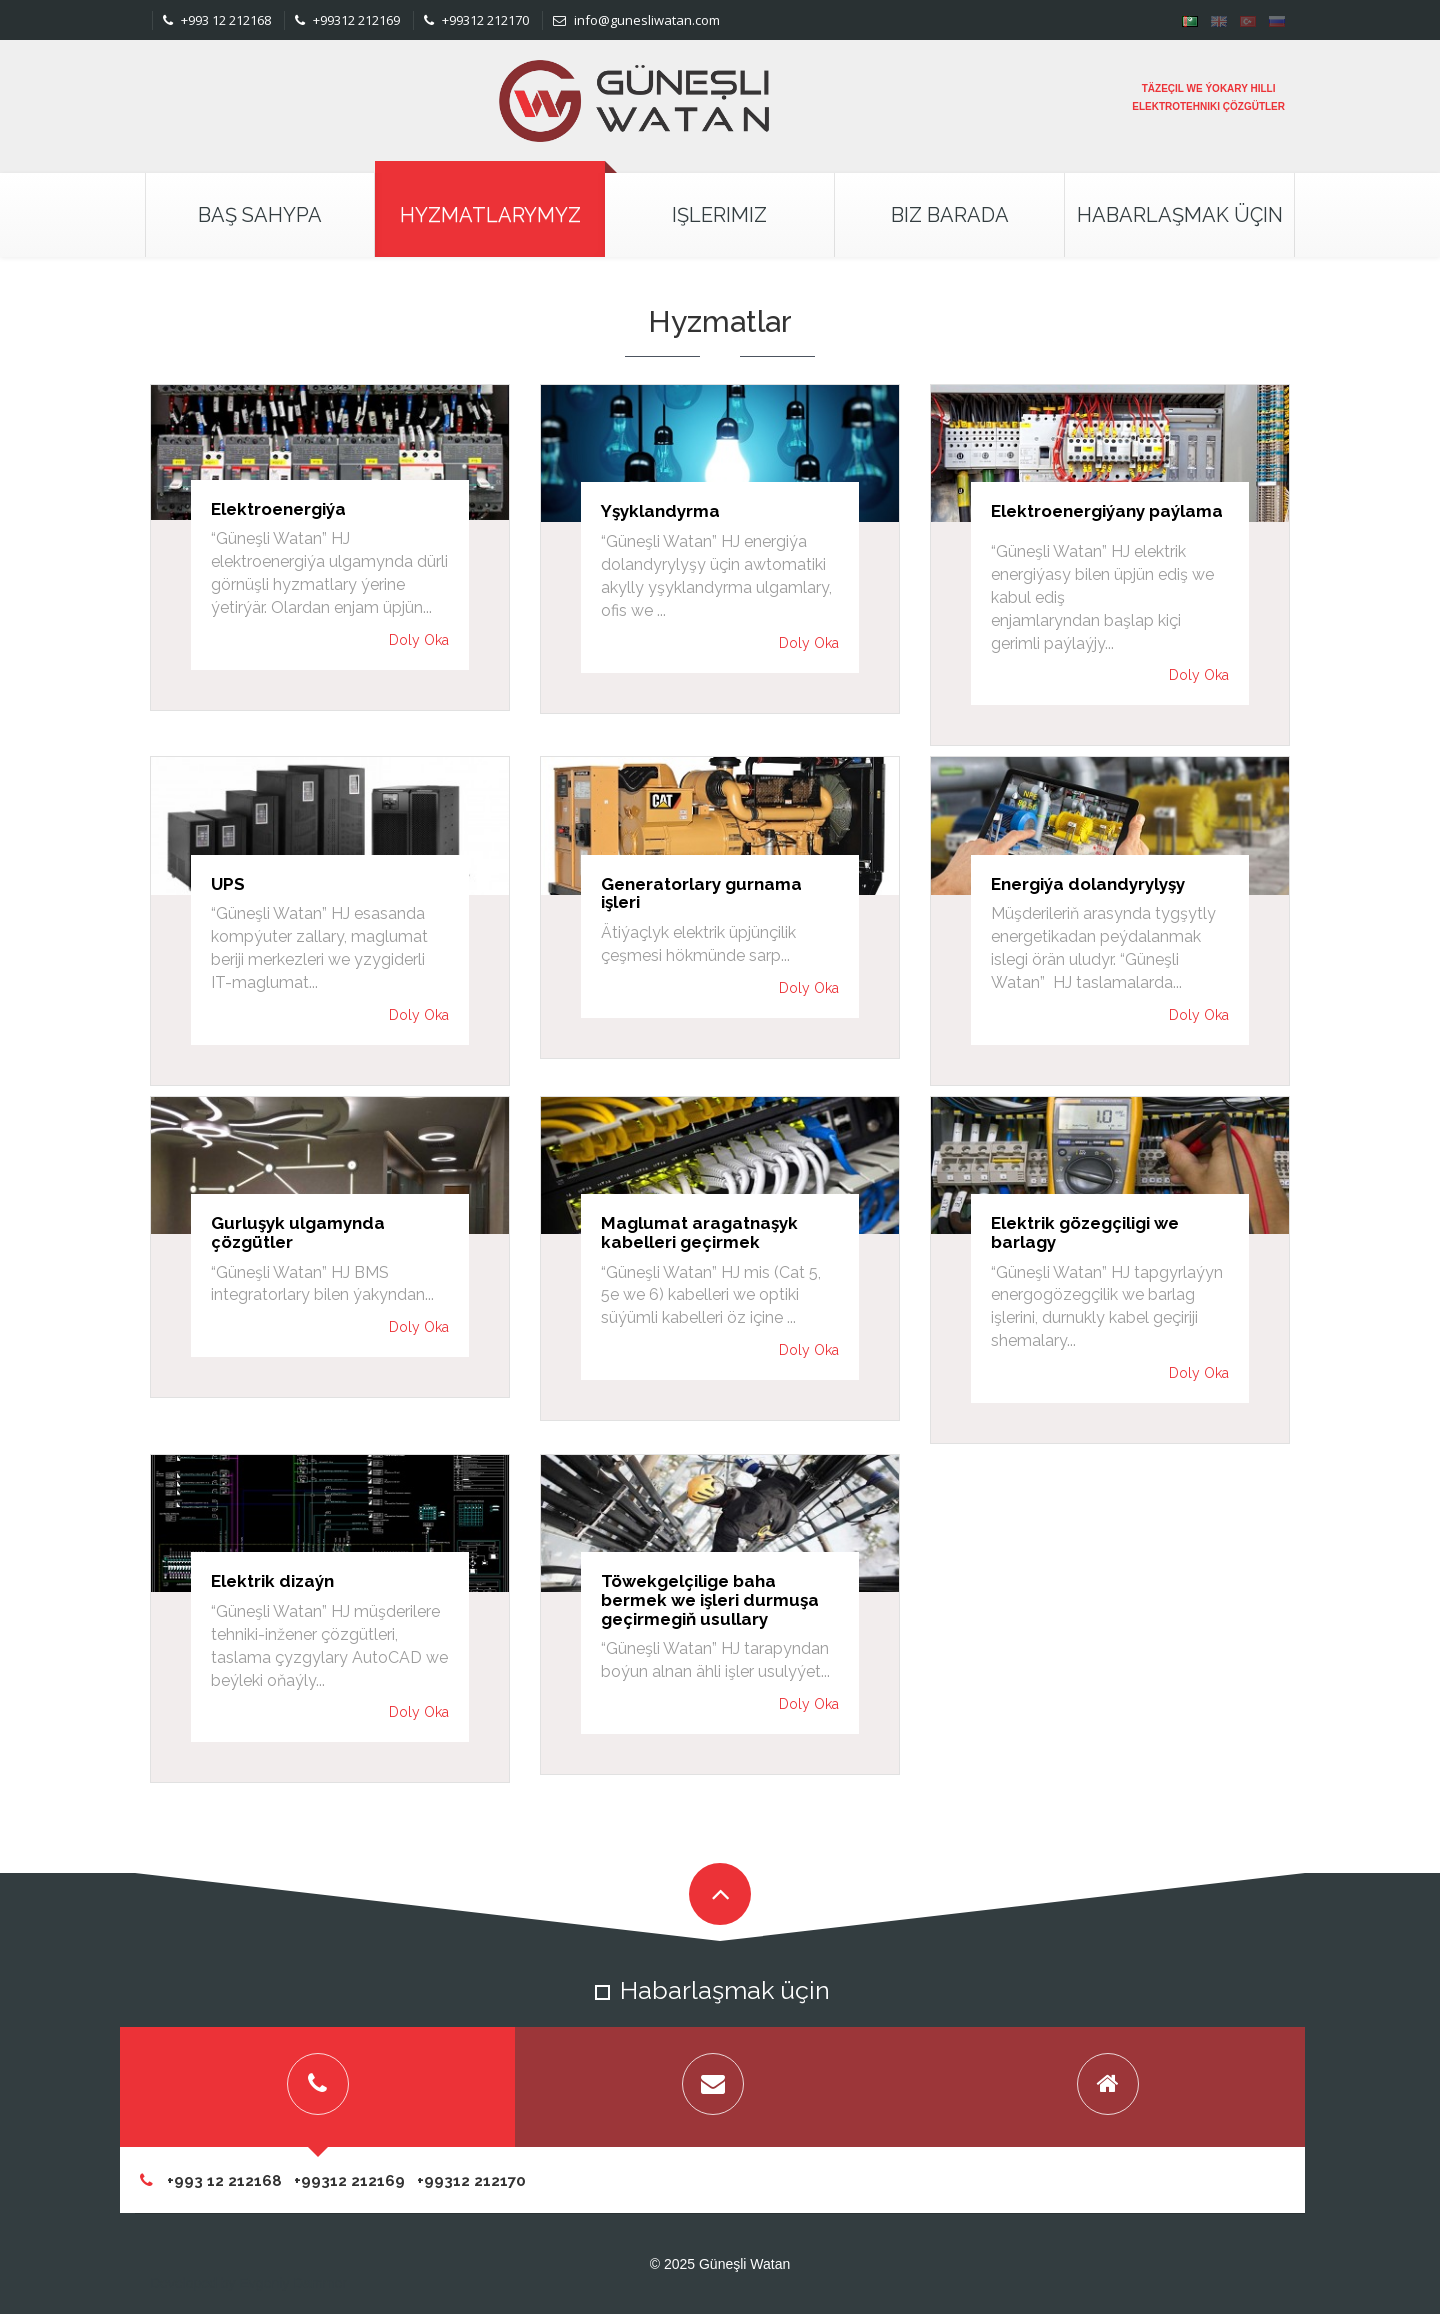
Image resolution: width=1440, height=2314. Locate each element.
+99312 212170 (476, 20)
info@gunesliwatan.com (636, 20)
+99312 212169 (347, 20)
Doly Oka (419, 640)
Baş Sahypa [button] (260, 215)
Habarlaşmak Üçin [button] (1180, 215)
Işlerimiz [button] (719, 215)
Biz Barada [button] (950, 215)
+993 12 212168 (217, 20)
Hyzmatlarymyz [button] (490, 215)
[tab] (317, 2087)
